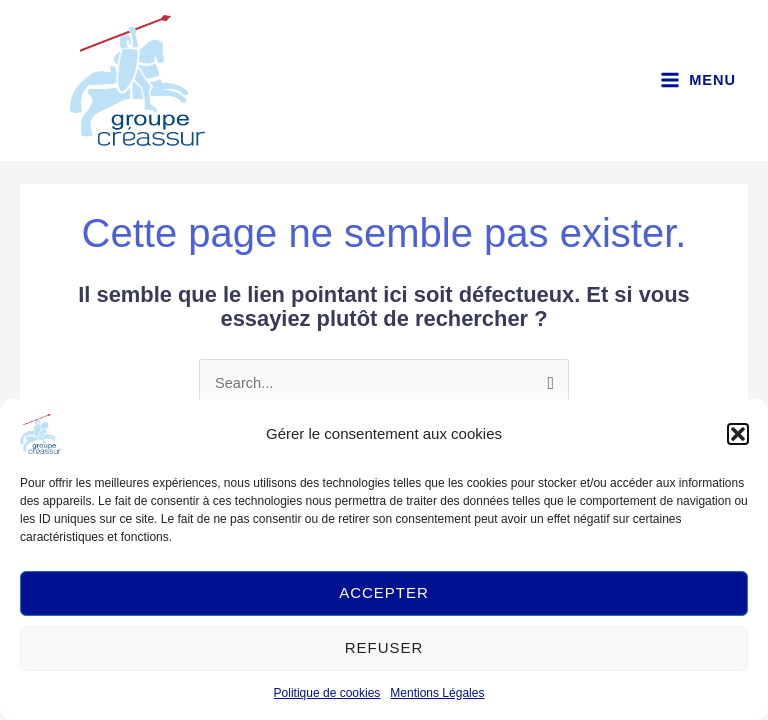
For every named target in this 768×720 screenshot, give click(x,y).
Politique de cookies (327, 693)
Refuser (384, 647)
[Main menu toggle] (698, 82)
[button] (738, 434)
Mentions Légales (437, 693)
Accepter (384, 592)
